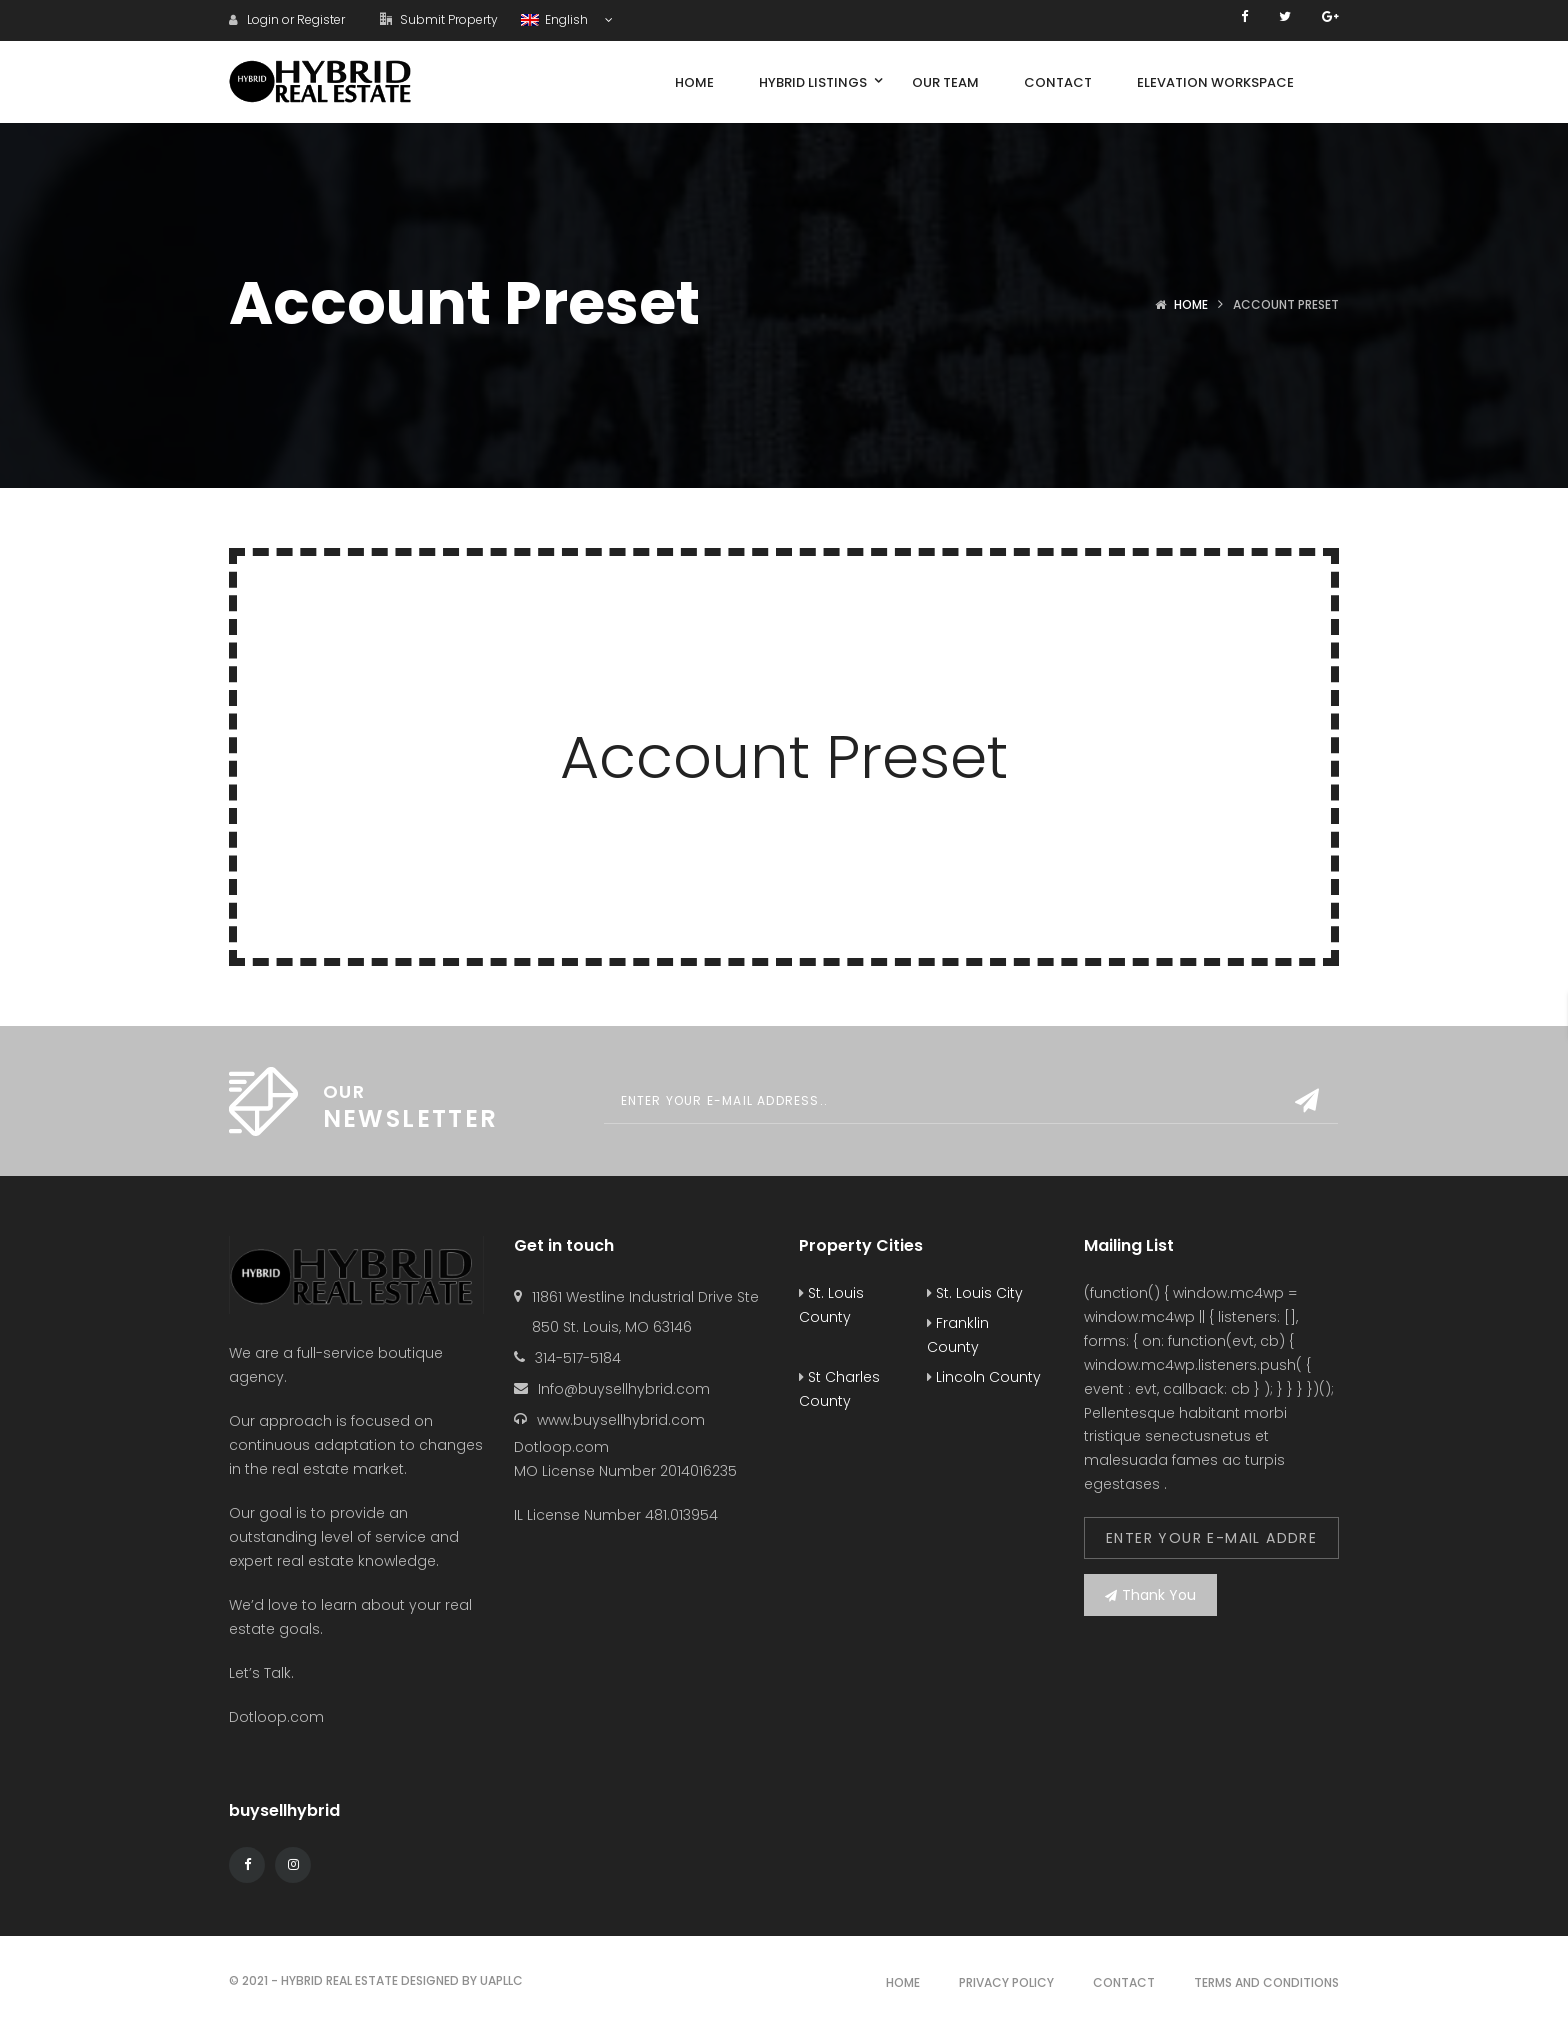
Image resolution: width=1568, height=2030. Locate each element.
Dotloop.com (278, 1717)
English (556, 19)
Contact (1124, 1982)
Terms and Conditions (1266, 1982)
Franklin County (958, 1335)
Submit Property (439, 19)
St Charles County (839, 1389)
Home (1191, 304)
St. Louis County (831, 1305)
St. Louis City (975, 1293)
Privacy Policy (1006, 1982)
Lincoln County (984, 1377)
